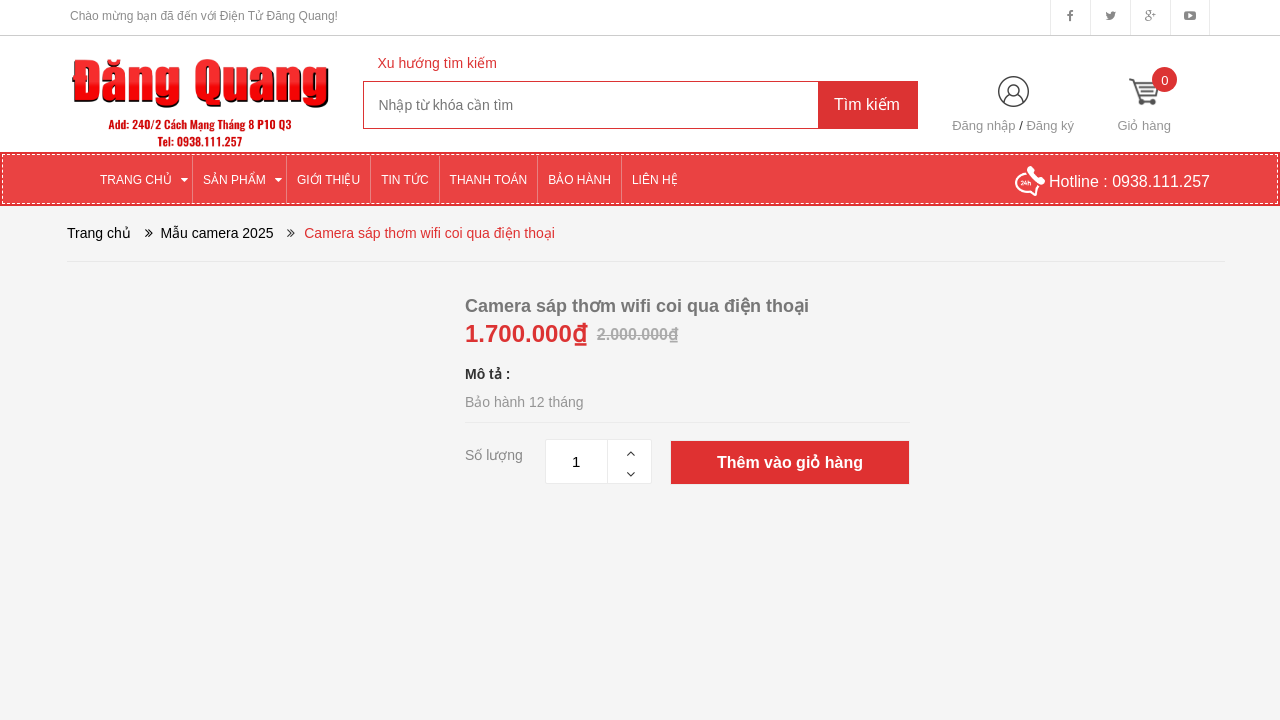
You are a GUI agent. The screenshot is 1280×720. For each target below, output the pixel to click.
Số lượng (494, 455)
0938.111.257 (1161, 181)
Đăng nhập (983, 125)
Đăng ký (1050, 125)
